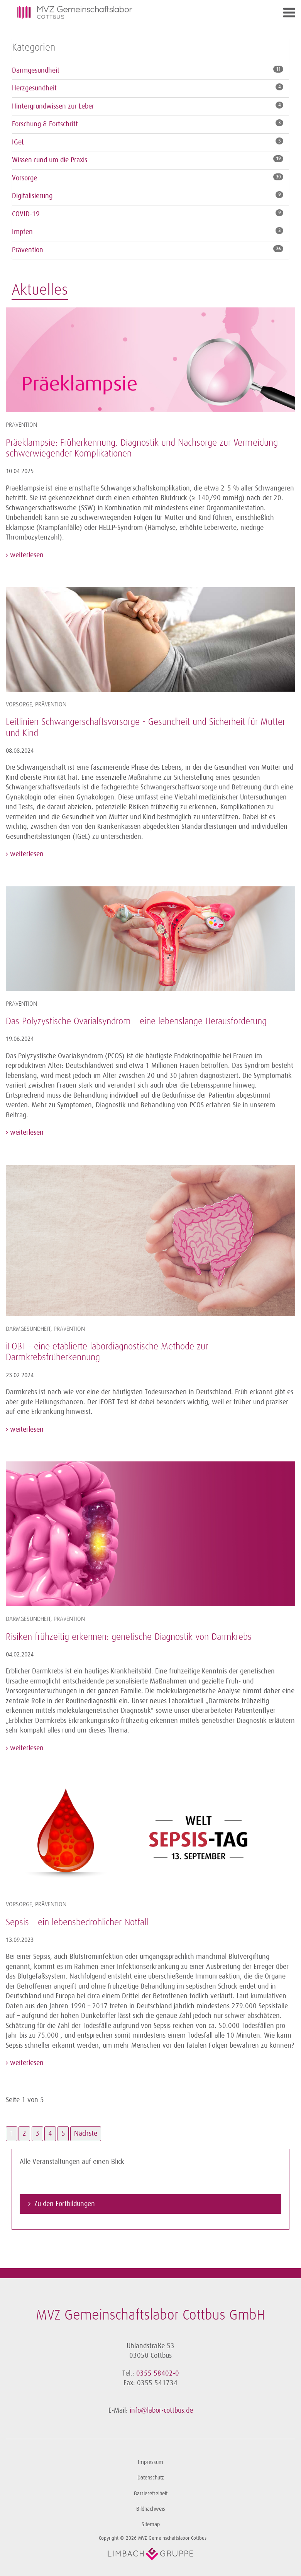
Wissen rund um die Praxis (49, 160)
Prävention (27, 250)
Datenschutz (150, 2477)
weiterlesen (26, 555)
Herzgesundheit (34, 88)
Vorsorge (24, 178)
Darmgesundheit (35, 70)
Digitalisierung (32, 196)
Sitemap (151, 2524)
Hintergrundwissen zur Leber (53, 106)
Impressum (150, 2462)
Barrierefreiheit (150, 2493)
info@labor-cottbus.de (161, 2410)
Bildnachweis (150, 2509)
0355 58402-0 (157, 2373)
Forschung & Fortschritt (45, 124)
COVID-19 (26, 214)
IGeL (18, 142)
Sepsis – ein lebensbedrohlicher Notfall (77, 1922)
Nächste (85, 2133)
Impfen (22, 232)
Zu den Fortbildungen (64, 2204)
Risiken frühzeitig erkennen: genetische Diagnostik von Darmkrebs (129, 1637)
